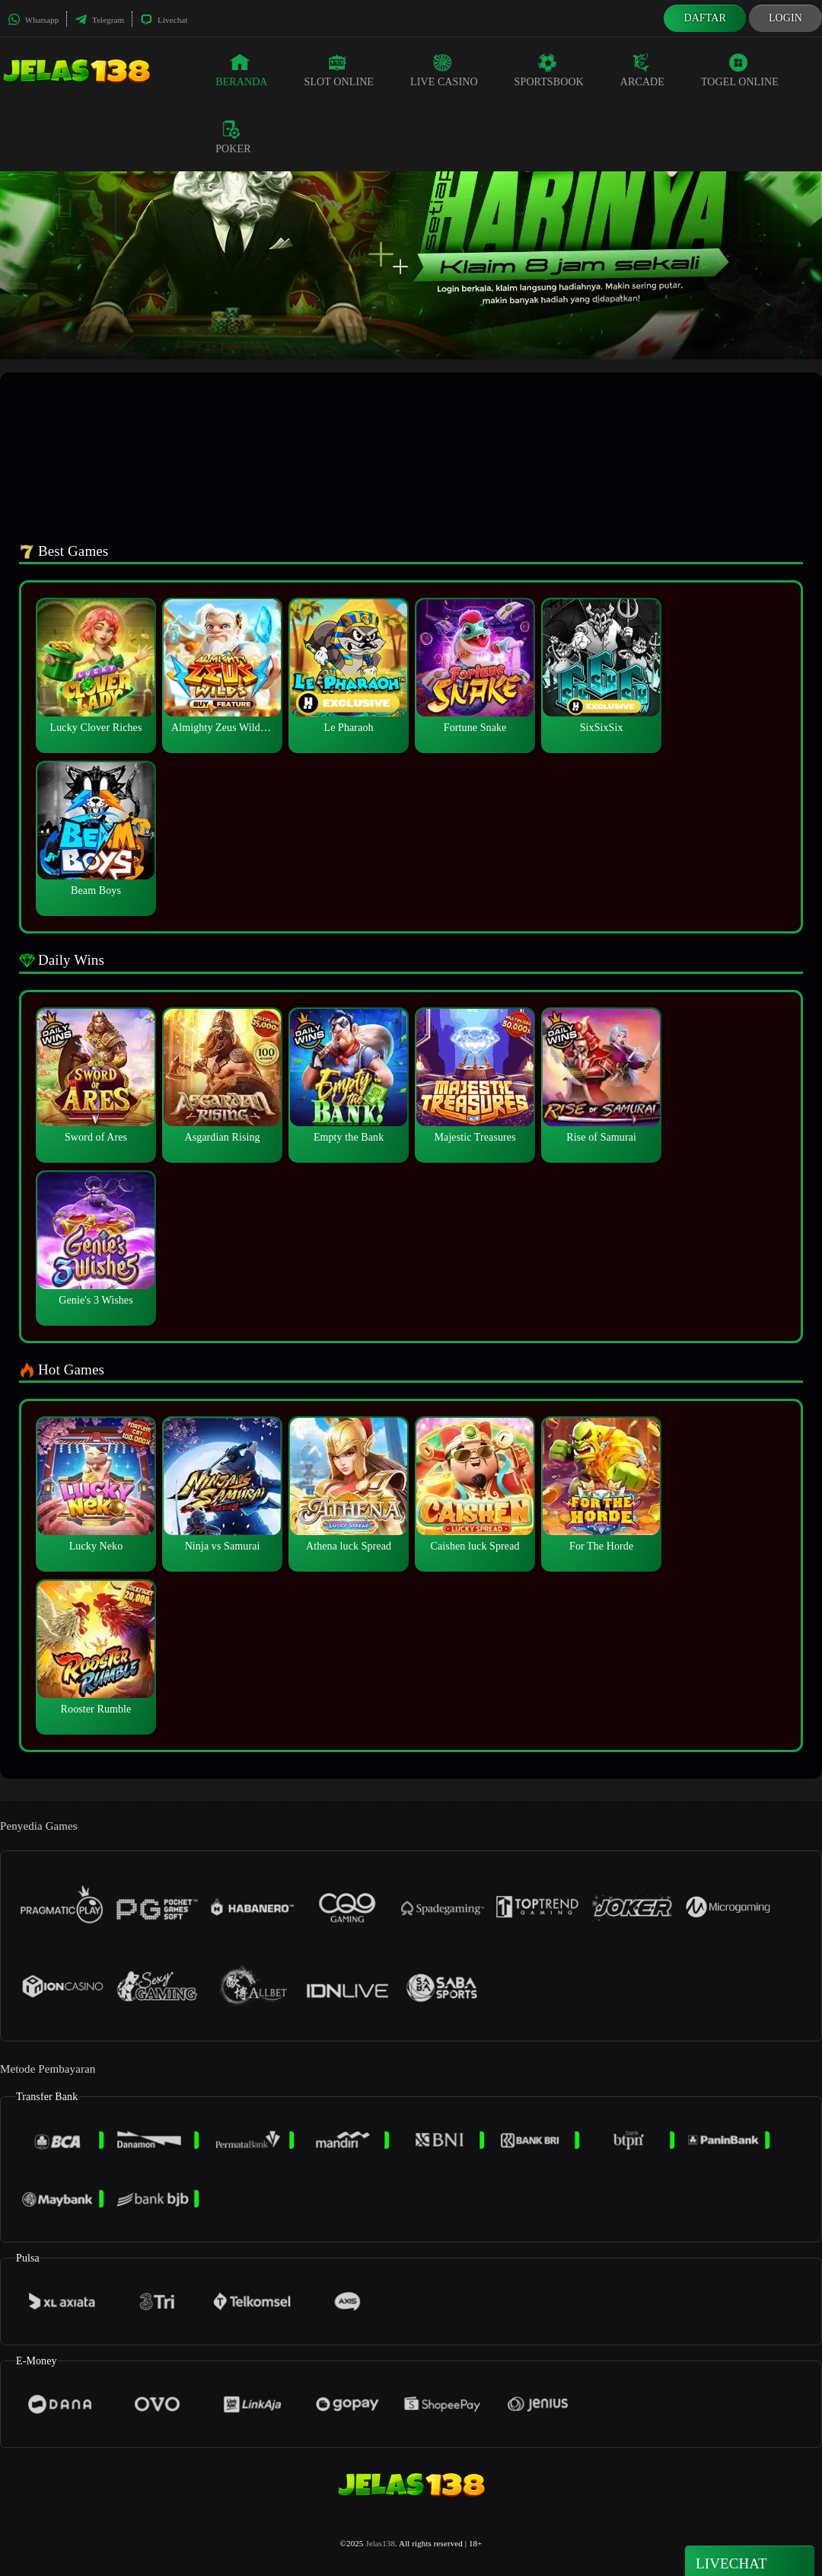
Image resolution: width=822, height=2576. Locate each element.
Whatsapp (33, 19)
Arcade (642, 70)
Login (785, 18)
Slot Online (339, 70)
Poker (232, 137)
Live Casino (444, 70)
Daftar (704, 18)
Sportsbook (549, 70)
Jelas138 (380, 2543)
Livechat (163, 19)
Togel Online (740, 70)
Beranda (241, 70)
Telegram (99, 19)
